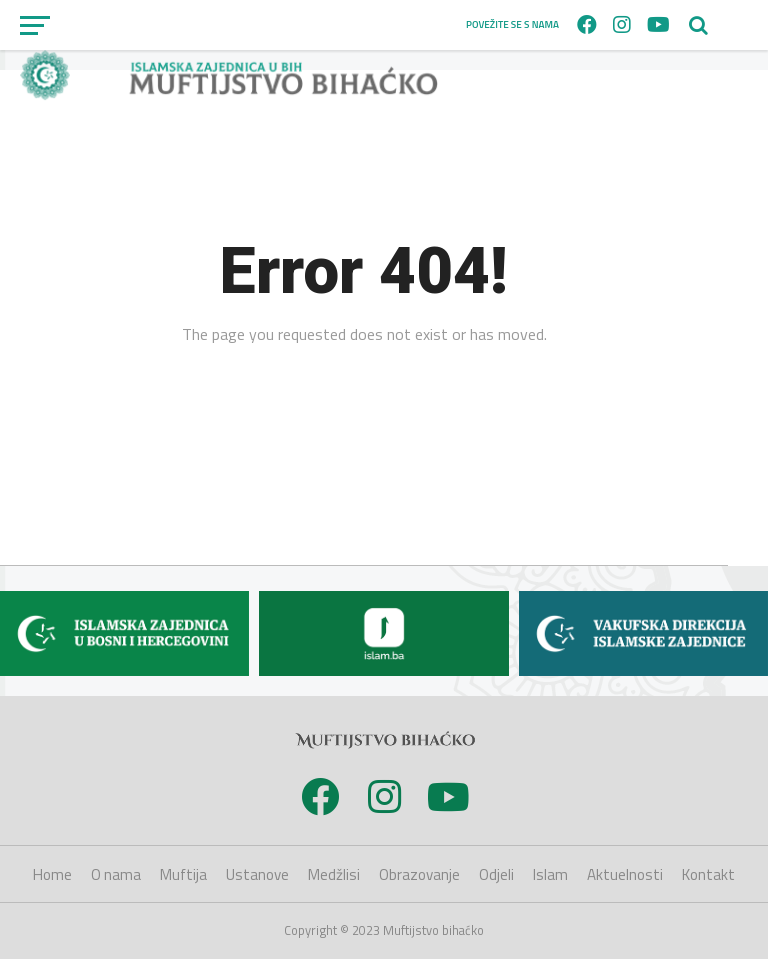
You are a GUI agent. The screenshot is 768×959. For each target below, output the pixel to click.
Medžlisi (334, 874)
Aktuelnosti (625, 874)
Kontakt (708, 874)
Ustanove (257, 874)
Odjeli (496, 874)
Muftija (183, 874)
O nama (116, 874)
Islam (550, 874)
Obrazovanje (419, 874)
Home (52, 874)
